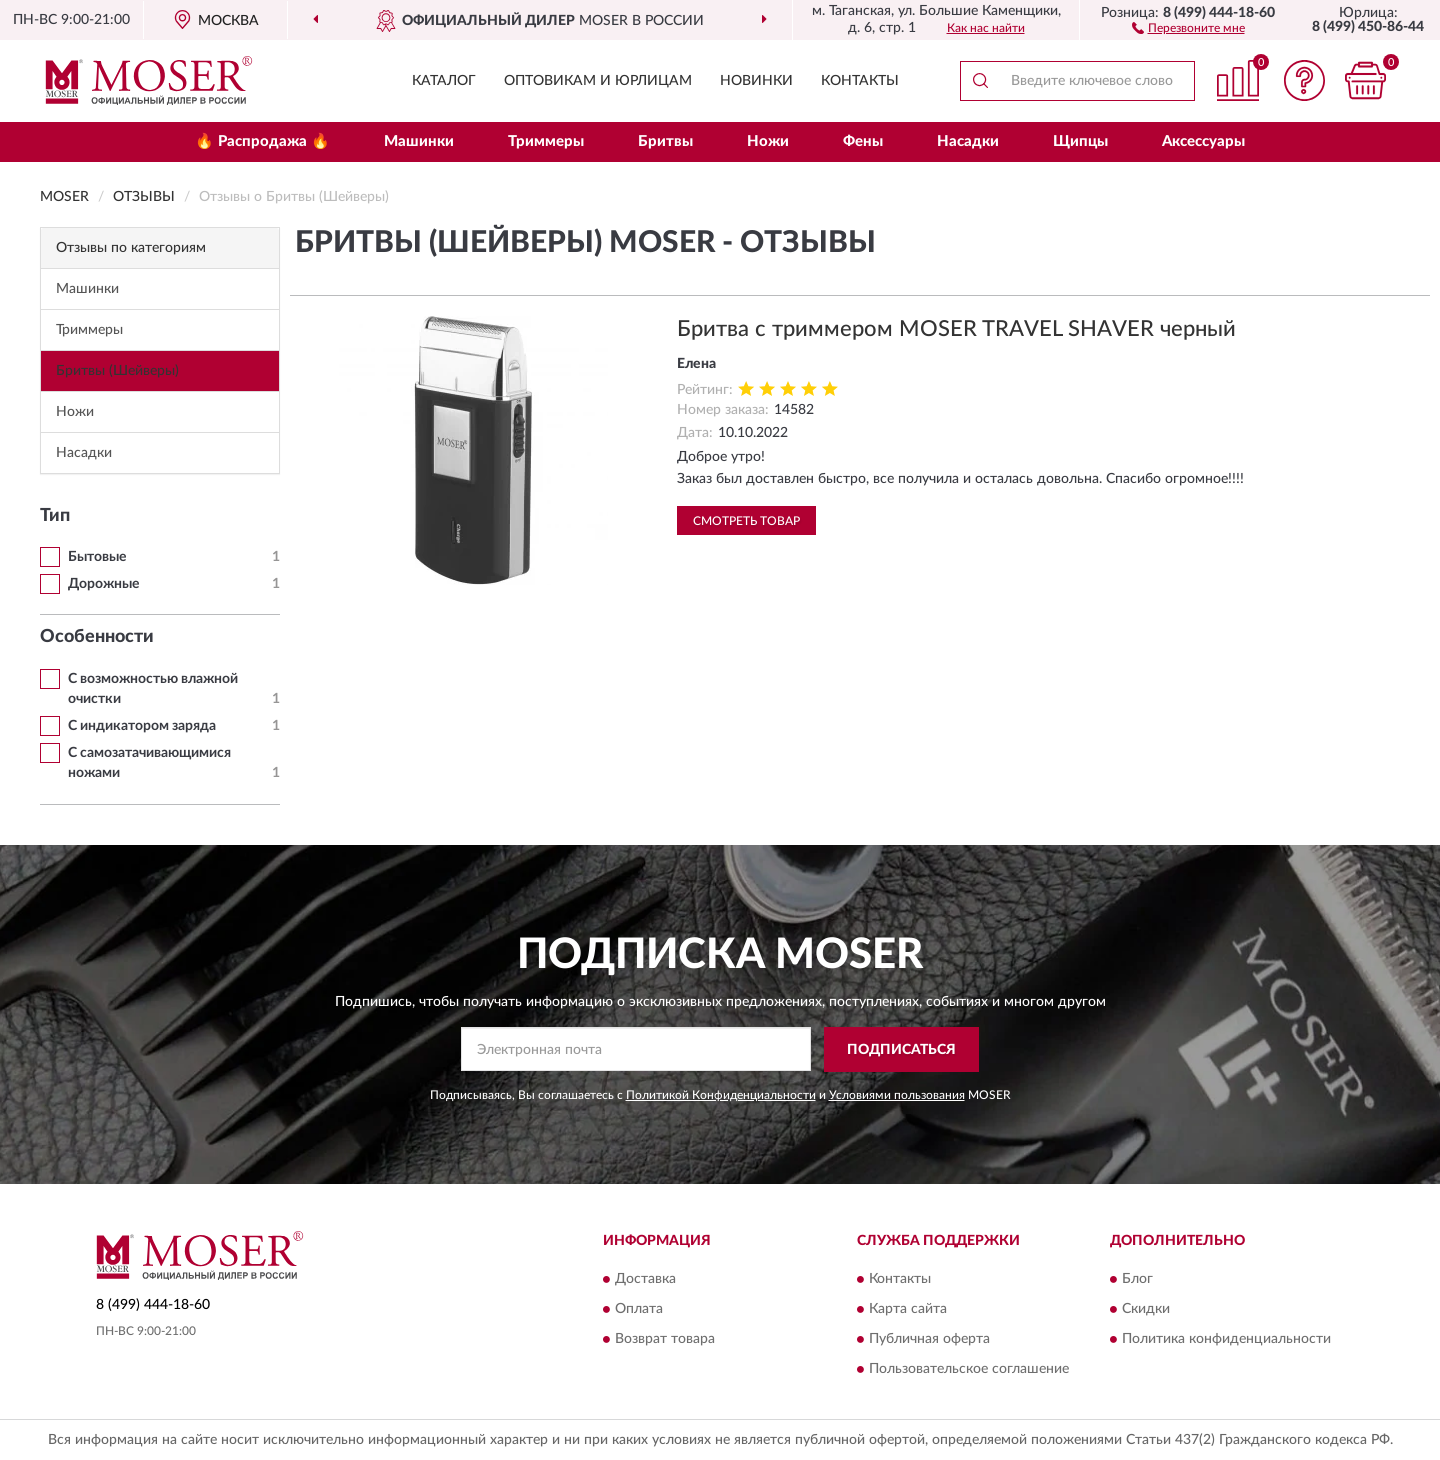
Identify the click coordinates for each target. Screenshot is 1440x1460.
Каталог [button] (444, 81)
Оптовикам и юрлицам (598, 81)
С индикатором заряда (142, 726)
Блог (1137, 1280)
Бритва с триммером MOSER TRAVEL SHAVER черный (956, 329)
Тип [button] (55, 516)
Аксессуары (1203, 141)
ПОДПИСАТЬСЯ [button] (901, 1050)
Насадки (968, 141)
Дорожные (103, 584)
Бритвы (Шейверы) (117, 371)
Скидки (1146, 1310)
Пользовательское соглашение (969, 1370)
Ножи (768, 141)
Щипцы (1080, 141)
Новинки (756, 81)
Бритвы (665, 141)
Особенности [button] (97, 637)
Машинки (419, 141)
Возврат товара (665, 1340)
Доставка (645, 1280)
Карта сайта (908, 1310)
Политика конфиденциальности (1226, 1340)
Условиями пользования (897, 1095)
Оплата (639, 1310)
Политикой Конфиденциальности (721, 1095)
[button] (1188, 27)
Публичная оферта (929, 1340)
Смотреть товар (746, 521)
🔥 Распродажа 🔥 (262, 141)
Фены (863, 141)
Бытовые (97, 557)
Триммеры (546, 141)
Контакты (860, 81)
